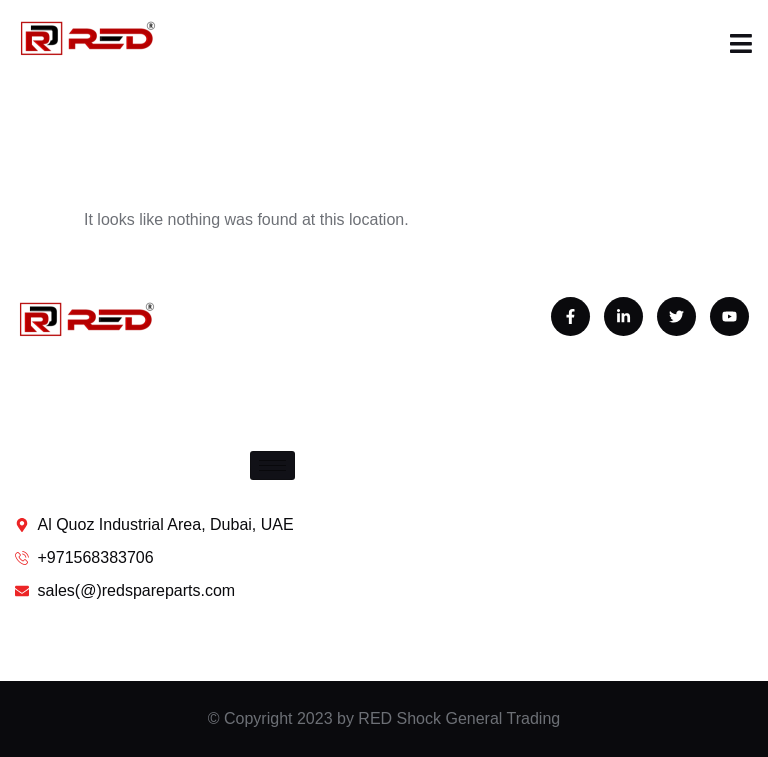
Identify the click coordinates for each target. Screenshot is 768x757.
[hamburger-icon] (272, 465)
